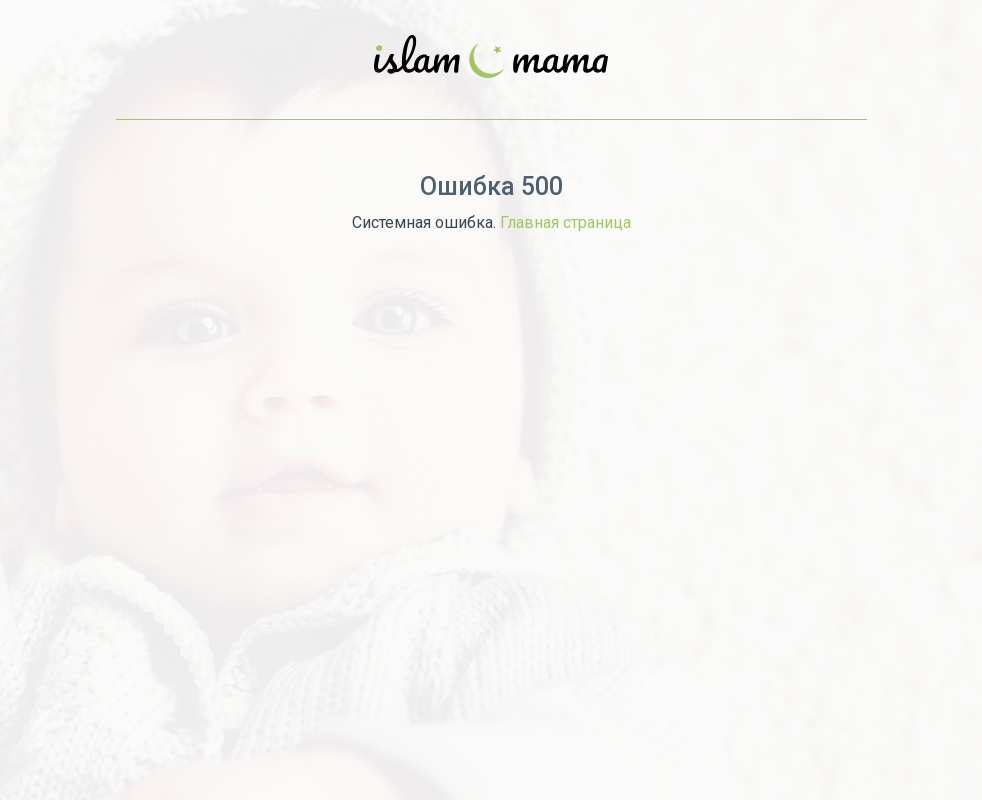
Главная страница (565, 222)
